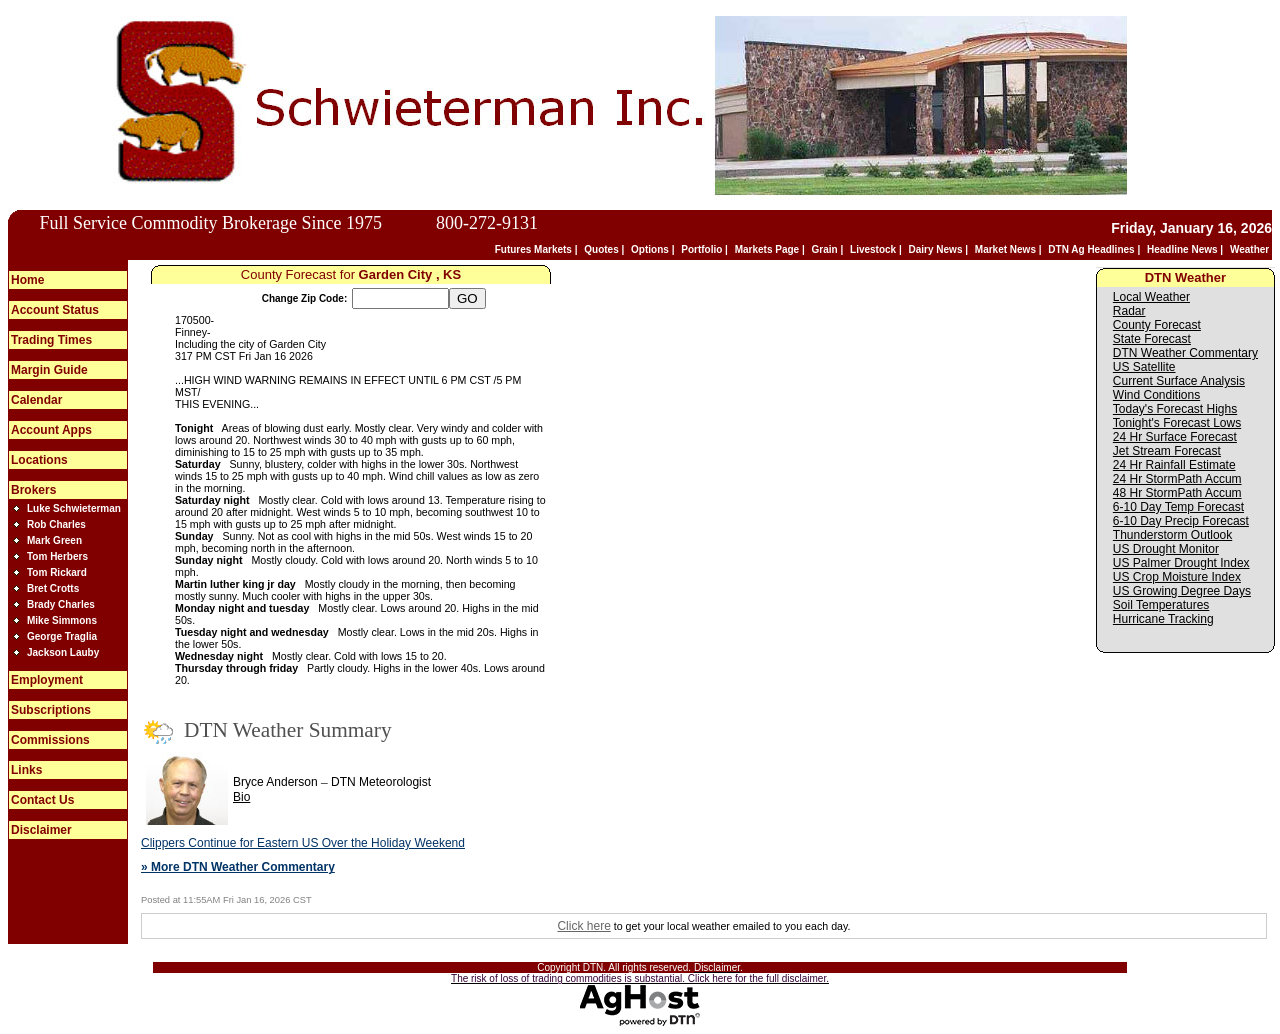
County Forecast (1157, 325)
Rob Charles (56, 524)
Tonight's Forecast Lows (1177, 423)
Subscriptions (51, 710)
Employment (47, 680)
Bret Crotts (53, 588)
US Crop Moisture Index (1177, 577)
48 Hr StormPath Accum (1177, 493)
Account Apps (51, 430)
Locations (39, 460)
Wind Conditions (1156, 395)
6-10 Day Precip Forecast (1181, 521)
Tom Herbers (57, 556)
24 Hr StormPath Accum (1177, 479)
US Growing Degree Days (1182, 591)
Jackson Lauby (63, 652)
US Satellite (1144, 367)
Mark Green (54, 540)
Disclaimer (41, 830)
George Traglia (62, 636)
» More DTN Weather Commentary (238, 867)
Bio (241, 797)
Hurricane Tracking (1163, 619)
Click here (583, 926)
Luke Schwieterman (74, 508)
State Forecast (1152, 339)
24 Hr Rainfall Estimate (1174, 465)
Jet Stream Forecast (1167, 451)
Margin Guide (49, 370)
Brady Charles (61, 604)
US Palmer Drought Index (1181, 563)
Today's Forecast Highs (1175, 409)
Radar (1129, 311)
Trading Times (51, 340)
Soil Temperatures (1161, 605)
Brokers (33, 490)
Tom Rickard (57, 572)
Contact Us (42, 800)
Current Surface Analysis (1179, 381)
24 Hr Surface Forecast (1175, 437)
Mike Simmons (62, 620)
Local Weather (1151, 297)
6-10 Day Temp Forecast (1178, 507)
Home (27, 280)
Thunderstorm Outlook (1172, 535)
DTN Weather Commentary (1185, 353)
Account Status (55, 310)
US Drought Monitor (1166, 549)
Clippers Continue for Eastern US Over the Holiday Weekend (303, 843)
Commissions (50, 740)
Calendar (36, 400)
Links (26, 770)
